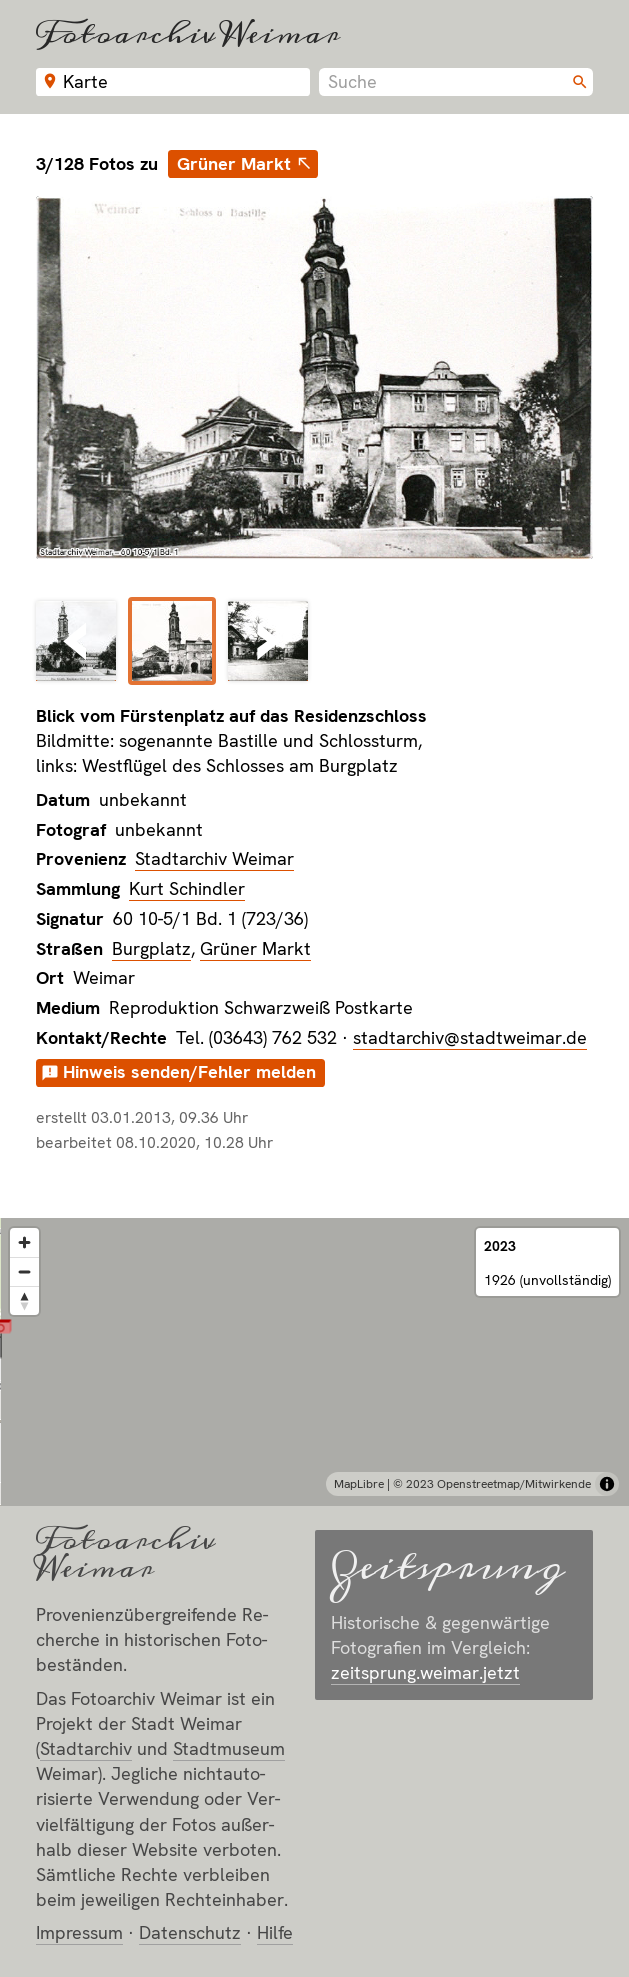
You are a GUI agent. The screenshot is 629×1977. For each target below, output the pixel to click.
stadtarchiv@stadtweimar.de (470, 1037)
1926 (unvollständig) (547, 1280)
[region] (314, 1362)
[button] (314, 1338)
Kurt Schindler (187, 888)
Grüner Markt (234, 163)
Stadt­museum (229, 1748)
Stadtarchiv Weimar (214, 858)
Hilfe (275, 1932)
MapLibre (359, 1484)
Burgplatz (151, 948)
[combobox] (456, 82)
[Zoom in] (24, 1242)
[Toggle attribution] (607, 1484)
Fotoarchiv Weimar (188, 33)
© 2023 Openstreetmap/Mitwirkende (492, 1484)
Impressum (79, 1932)
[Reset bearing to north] (24, 1300)
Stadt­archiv (86, 1748)
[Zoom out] (24, 1271)
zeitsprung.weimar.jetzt (425, 1672)
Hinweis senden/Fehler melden (189, 1071)
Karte (85, 81)
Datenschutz (190, 1932)
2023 (500, 1246)
